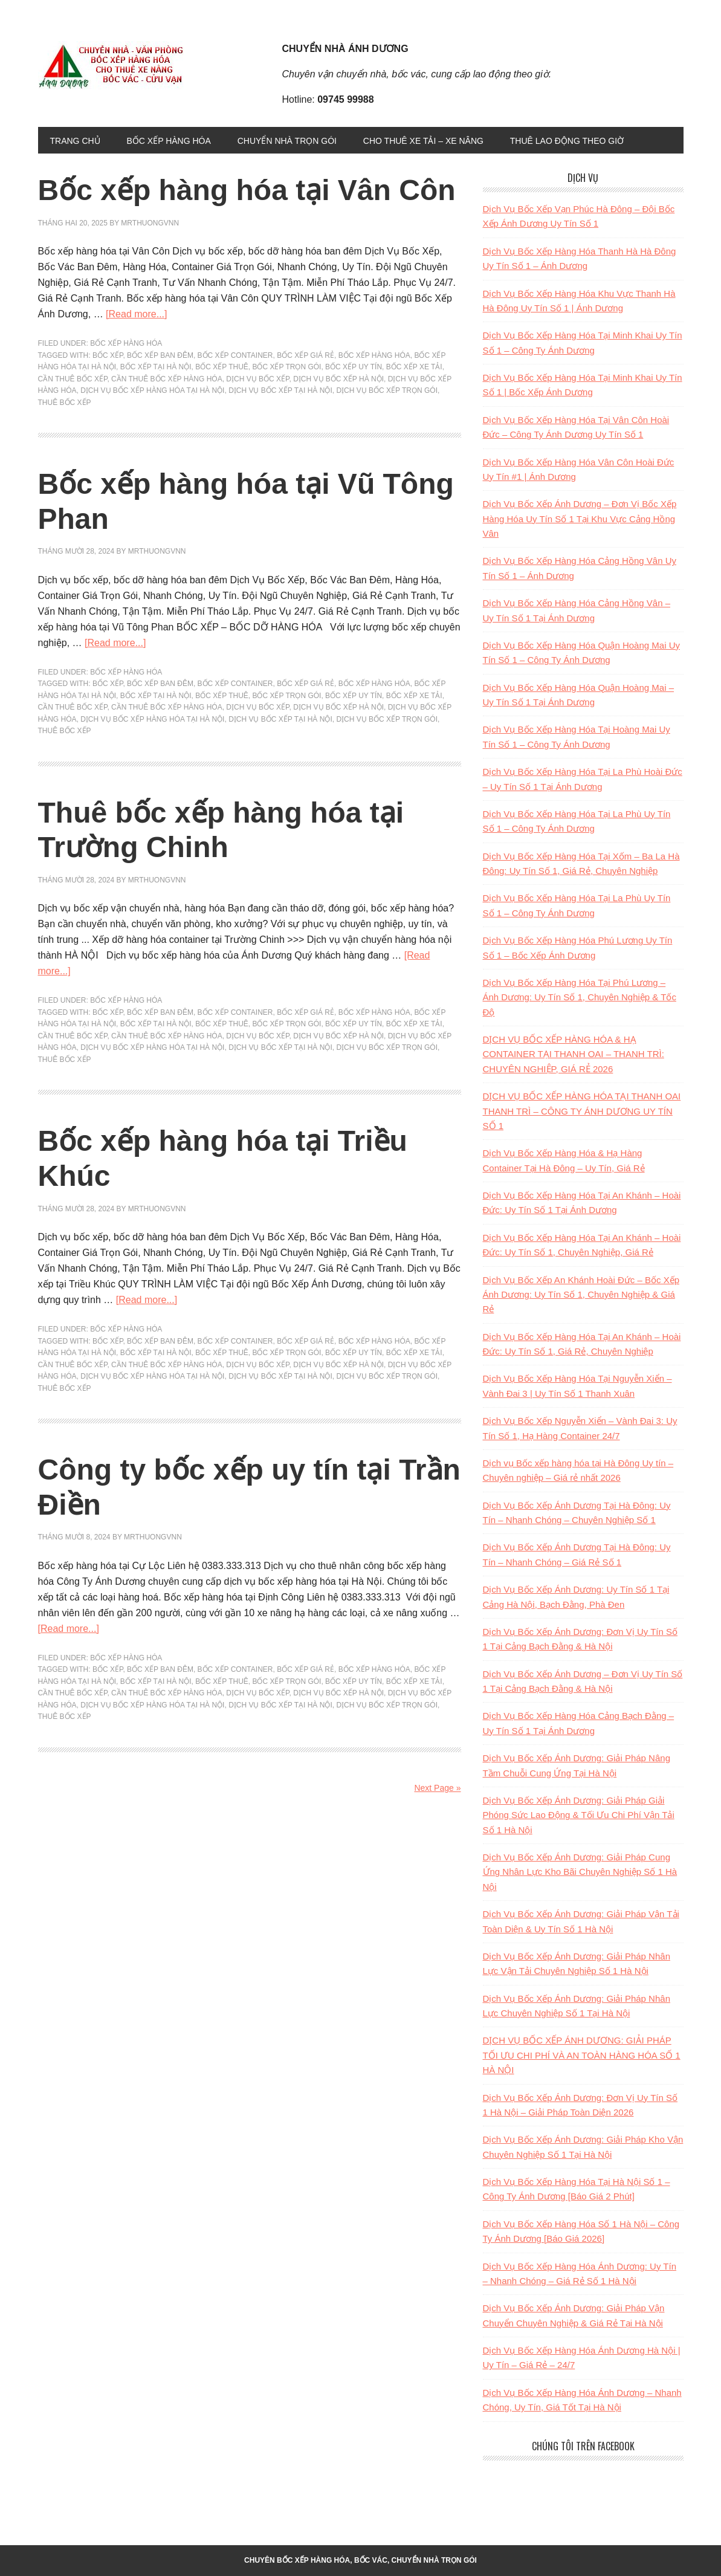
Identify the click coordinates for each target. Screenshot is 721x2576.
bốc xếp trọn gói (286, 367)
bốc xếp (107, 355)
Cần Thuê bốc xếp (73, 379)
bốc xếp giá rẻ (305, 355)
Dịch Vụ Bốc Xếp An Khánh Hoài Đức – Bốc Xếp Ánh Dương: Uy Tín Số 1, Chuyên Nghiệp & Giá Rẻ (581, 1295)
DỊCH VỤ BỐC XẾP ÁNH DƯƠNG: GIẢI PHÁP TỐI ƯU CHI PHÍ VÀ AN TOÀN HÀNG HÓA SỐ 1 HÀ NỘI (582, 2055)
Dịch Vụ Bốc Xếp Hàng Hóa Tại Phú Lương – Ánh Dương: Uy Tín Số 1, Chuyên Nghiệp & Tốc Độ (579, 997)
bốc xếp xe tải (414, 367)
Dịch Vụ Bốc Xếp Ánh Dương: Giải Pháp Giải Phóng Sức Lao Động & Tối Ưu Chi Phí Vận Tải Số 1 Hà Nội (578, 1815)
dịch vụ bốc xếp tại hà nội (280, 390)
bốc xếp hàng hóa (374, 355)
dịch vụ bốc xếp (257, 379)
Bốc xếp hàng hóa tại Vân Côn (247, 190)
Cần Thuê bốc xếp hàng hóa (166, 379)
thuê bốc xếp (64, 402)
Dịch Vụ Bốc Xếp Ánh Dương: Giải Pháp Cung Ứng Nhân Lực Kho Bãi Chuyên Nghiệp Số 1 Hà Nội (580, 1872)
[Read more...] (136, 314)
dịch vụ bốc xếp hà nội (338, 379)
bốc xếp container (235, 355)
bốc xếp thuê (221, 367)
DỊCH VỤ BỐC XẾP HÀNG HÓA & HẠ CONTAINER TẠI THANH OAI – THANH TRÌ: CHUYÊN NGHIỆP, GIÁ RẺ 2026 (573, 1054)
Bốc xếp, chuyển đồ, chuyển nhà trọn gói (119, 65)
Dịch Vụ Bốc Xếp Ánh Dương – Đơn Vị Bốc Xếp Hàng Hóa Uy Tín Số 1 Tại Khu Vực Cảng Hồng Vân (580, 519)
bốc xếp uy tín (353, 367)
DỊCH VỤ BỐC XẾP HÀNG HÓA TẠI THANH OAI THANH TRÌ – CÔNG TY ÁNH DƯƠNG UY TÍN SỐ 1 (582, 1111)
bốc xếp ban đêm (160, 355)
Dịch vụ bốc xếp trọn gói (387, 390)
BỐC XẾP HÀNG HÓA (126, 343)
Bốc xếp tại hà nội (156, 367)
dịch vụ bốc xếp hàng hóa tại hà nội (152, 390)
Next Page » (437, 1788)
